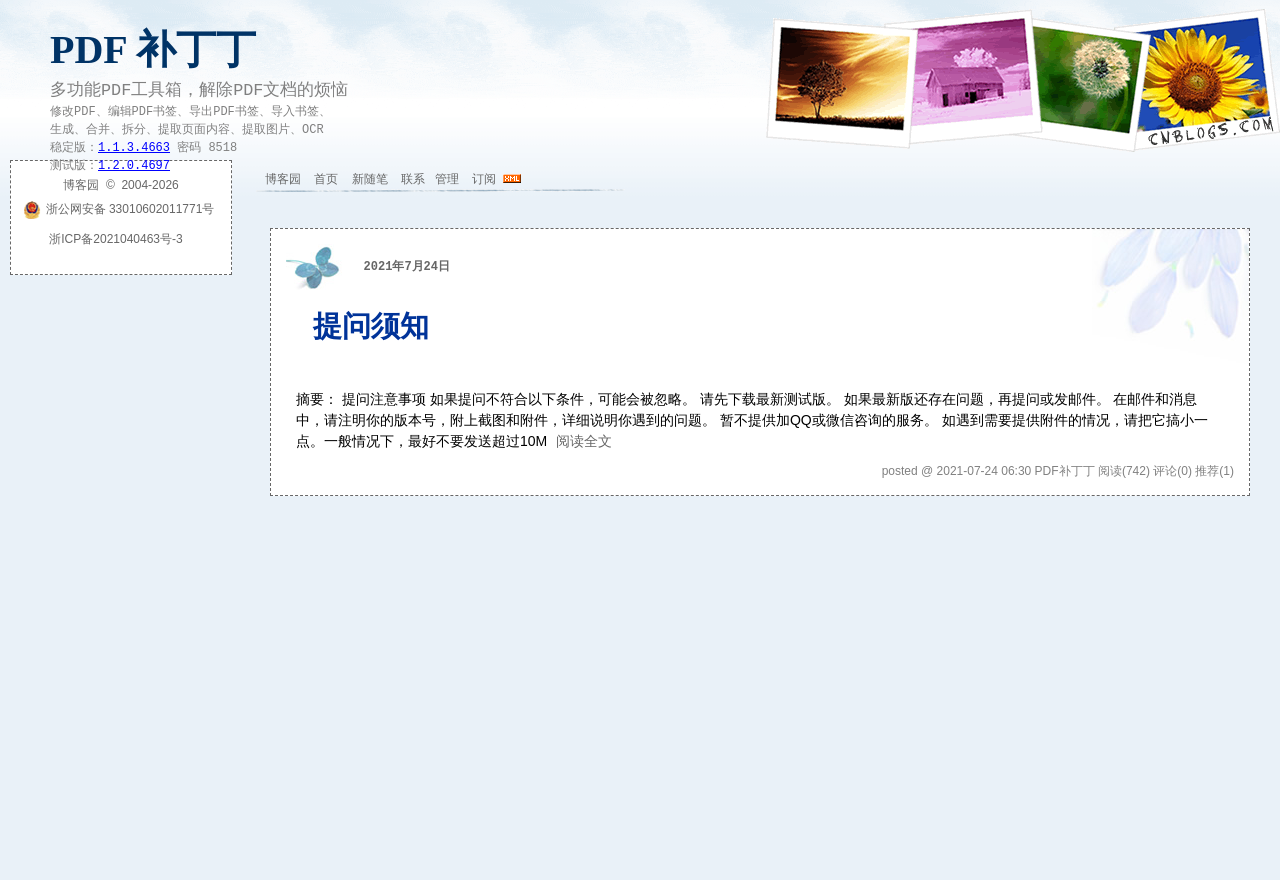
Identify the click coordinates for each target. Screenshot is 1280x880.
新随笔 (370, 179)
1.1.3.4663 (134, 148)
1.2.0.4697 (134, 166)
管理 (447, 179)
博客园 (283, 179)
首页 (326, 179)
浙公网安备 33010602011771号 (119, 209)
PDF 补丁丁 (153, 49)
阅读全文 (584, 441)
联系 (413, 179)
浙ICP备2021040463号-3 (115, 239)
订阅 (484, 179)
